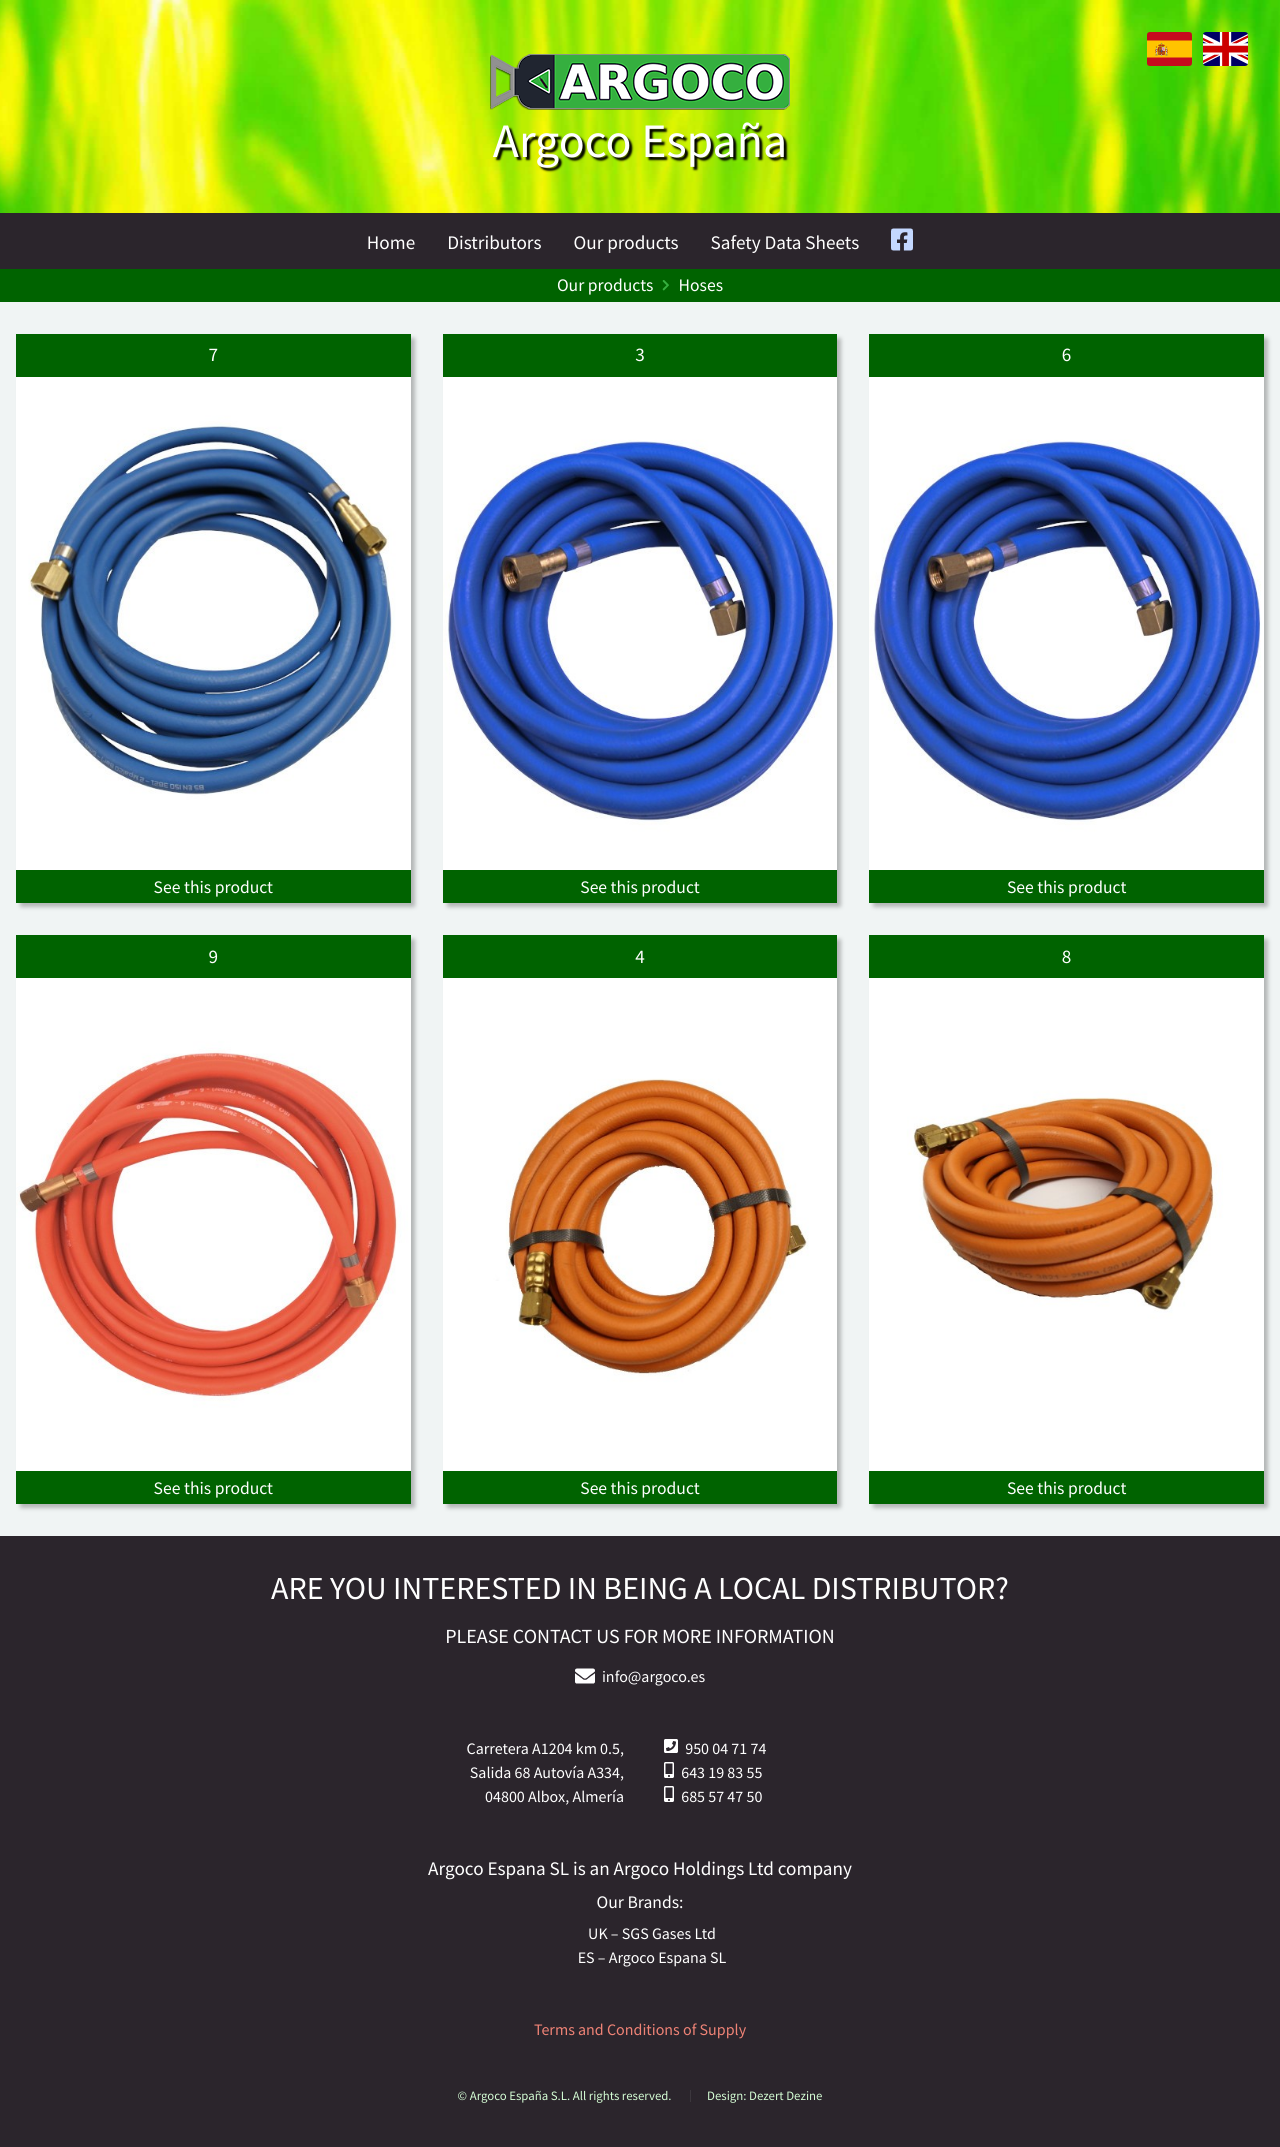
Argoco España (640, 141)
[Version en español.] (1165, 61)
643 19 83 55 (721, 1773)
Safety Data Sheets (785, 243)
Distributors (494, 243)
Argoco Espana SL (668, 1958)
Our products (625, 243)
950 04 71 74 (725, 1749)
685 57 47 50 (721, 1797)
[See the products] (213, 618)
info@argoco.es (653, 1677)
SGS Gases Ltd (669, 1934)
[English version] (1221, 61)
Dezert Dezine (785, 2096)
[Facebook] (902, 243)
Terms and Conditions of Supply (640, 2030)
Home (391, 243)
